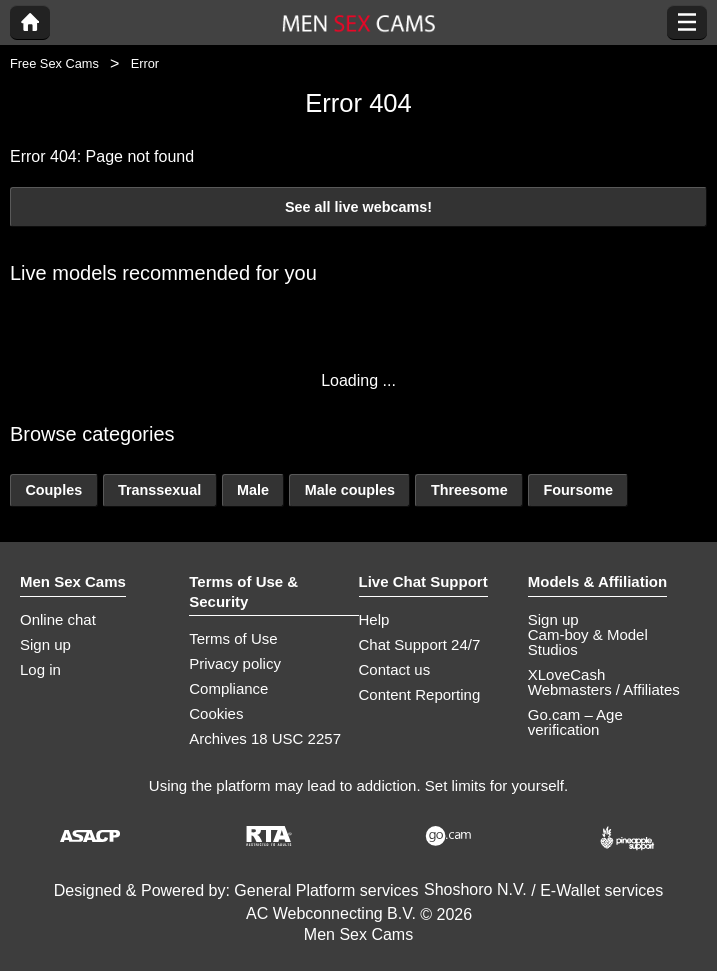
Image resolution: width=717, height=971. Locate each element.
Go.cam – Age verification (575, 722)
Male (253, 490)
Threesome (469, 490)
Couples (53, 490)
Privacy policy (235, 663)
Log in (40, 669)
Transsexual (159, 490)
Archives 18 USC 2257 (265, 738)
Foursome (578, 490)
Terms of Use (233, 638)
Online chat (58, 619)
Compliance (228, 688)
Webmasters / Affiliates (604, 689)
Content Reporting (420, 694)
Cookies (216, 713)
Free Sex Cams (54, 63)
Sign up (45, 644)
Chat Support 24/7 (420, 644)
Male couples (350, 490)
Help (374, 619)
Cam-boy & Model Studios (588, 642)
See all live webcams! (358, 207)
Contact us (395, 669)
